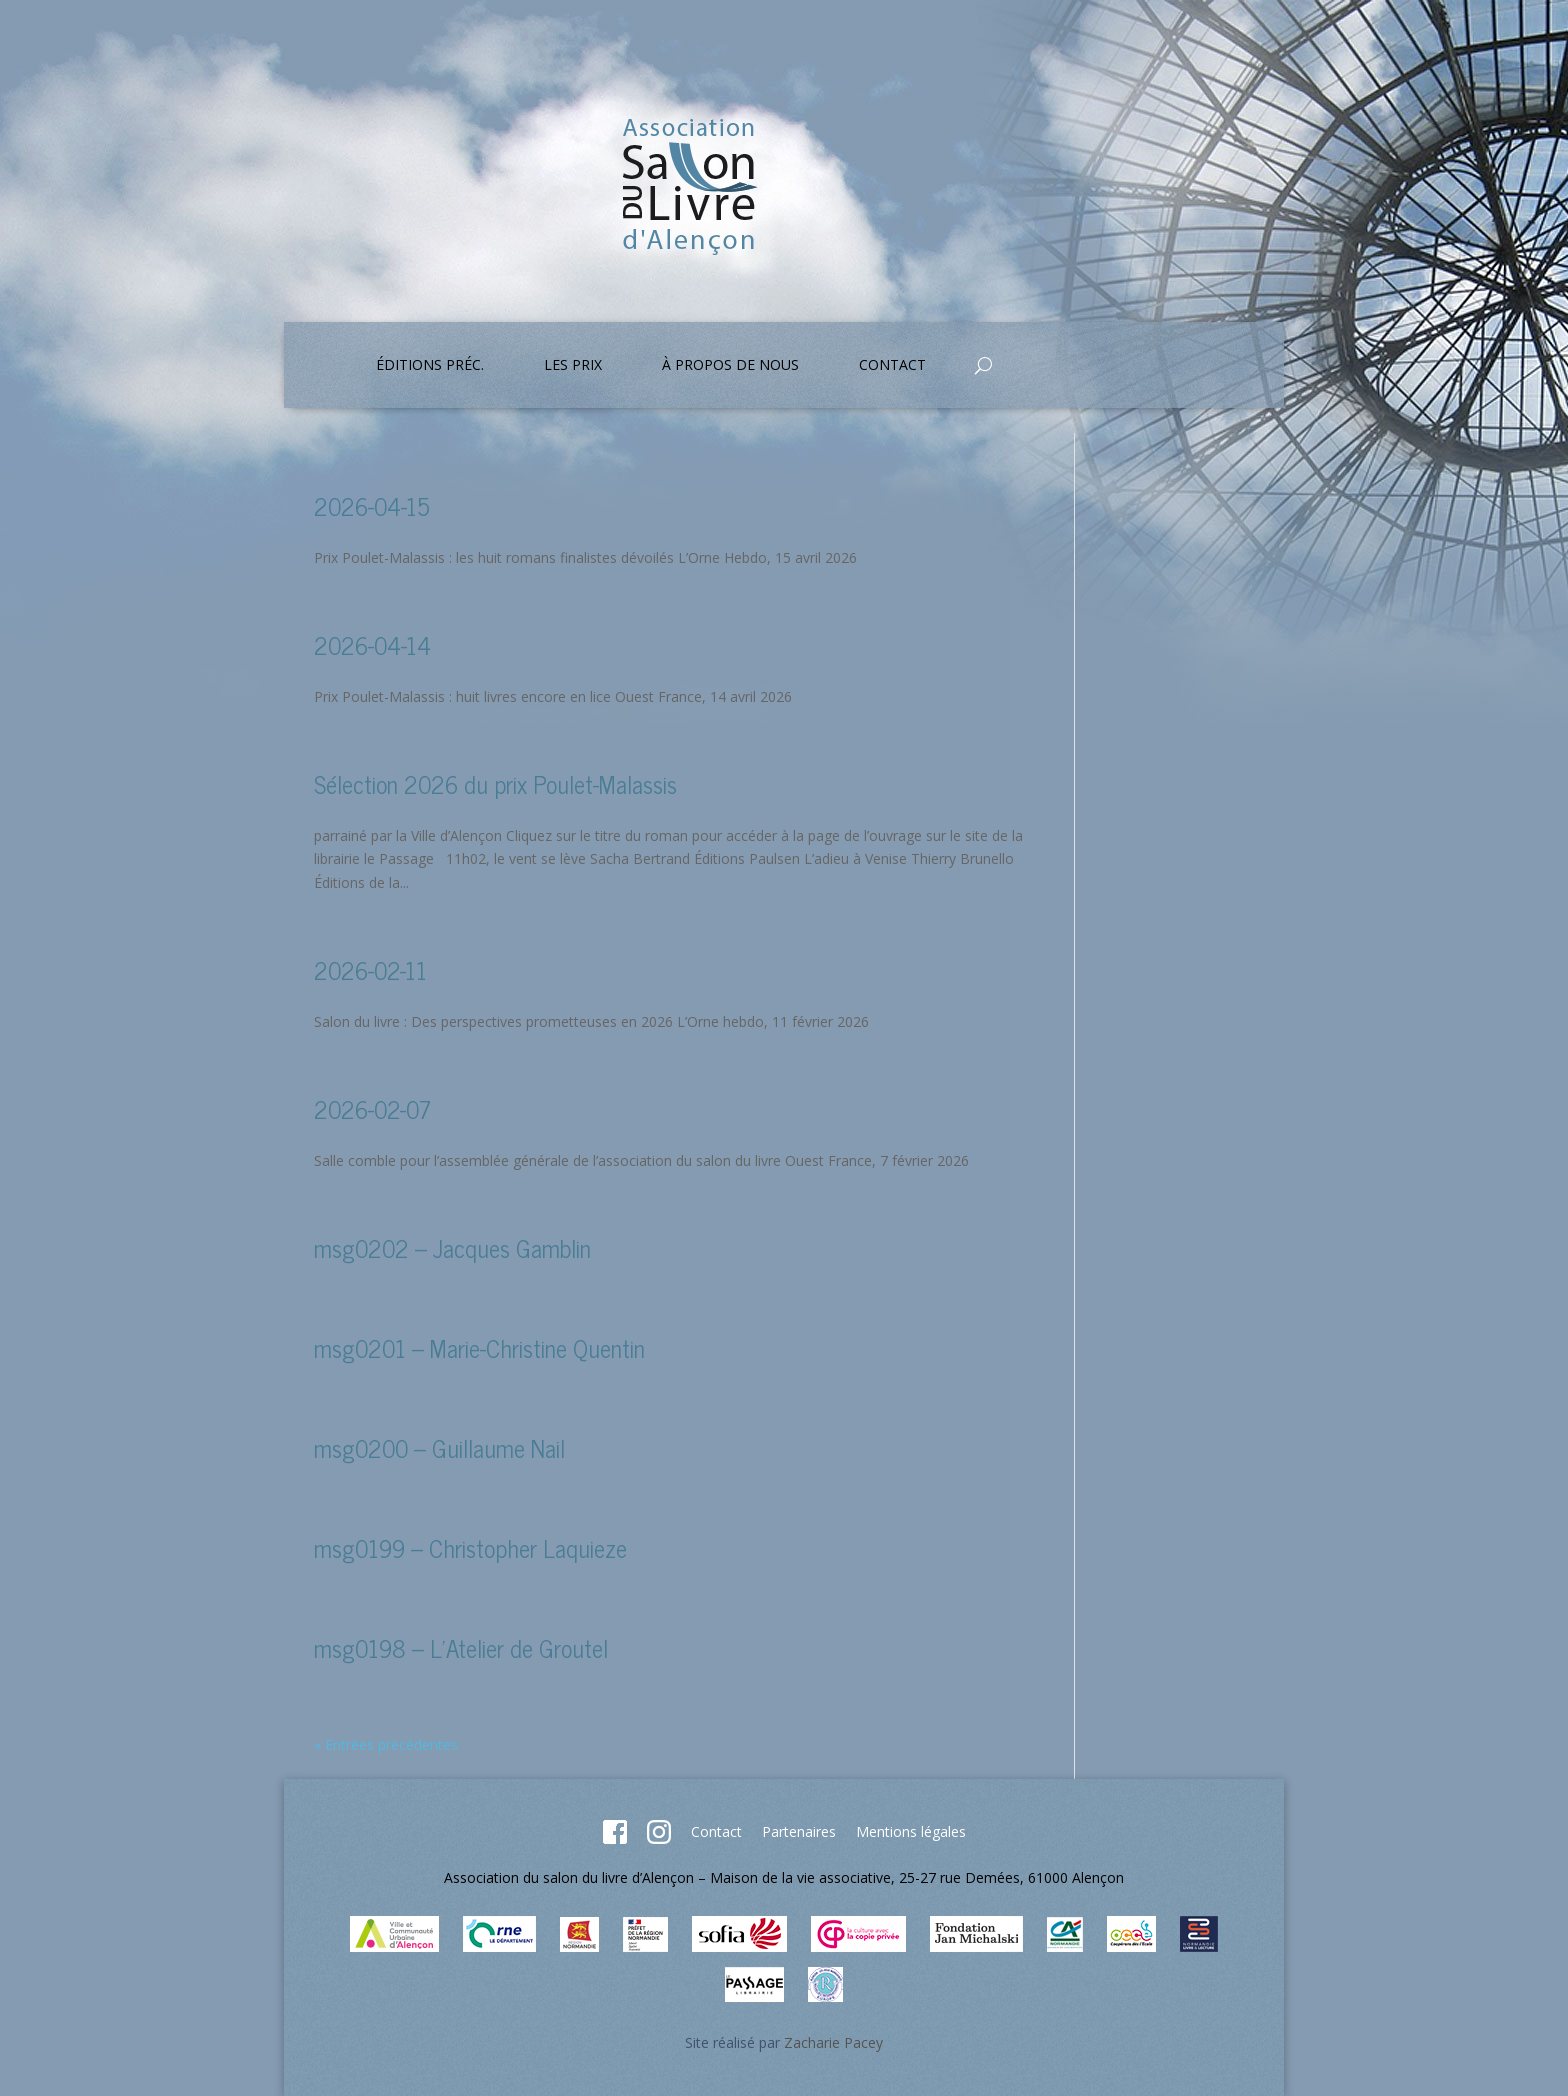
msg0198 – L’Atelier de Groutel (461, 1647)
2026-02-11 (370, 969)
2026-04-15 (372, 505)
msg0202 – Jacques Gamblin (452, 1247)
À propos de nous (730, 366)
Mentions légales (911, 1831)
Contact (892, 366)
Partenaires (799, 1831)
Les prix (573, 366)
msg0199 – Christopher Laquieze (470, 1547)
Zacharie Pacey (833, 2042)
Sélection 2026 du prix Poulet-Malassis (495, 783)
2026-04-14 (372, 644)
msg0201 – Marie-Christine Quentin (479, 1347)
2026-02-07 (372, 1108)
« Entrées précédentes (386, 1744)
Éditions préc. (430, 366)
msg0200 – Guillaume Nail (439, 1447)
